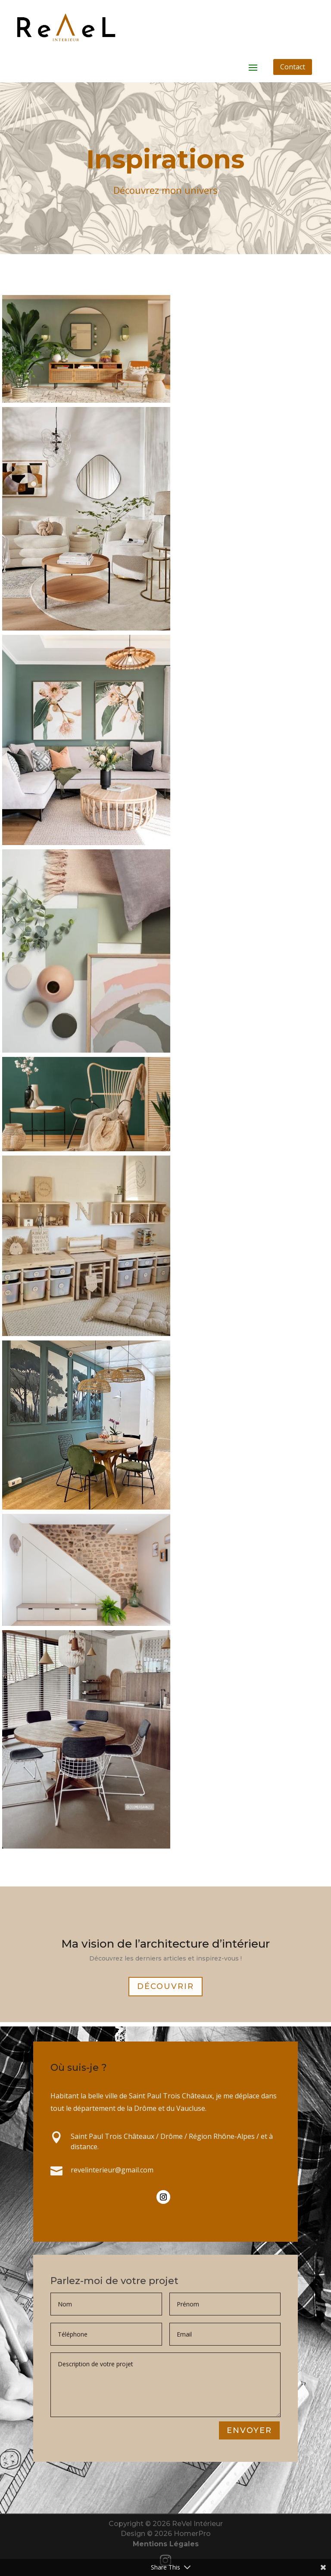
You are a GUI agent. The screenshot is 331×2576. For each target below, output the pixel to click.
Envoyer (249, 2430)
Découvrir (165, 1989)
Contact (292, 66)
